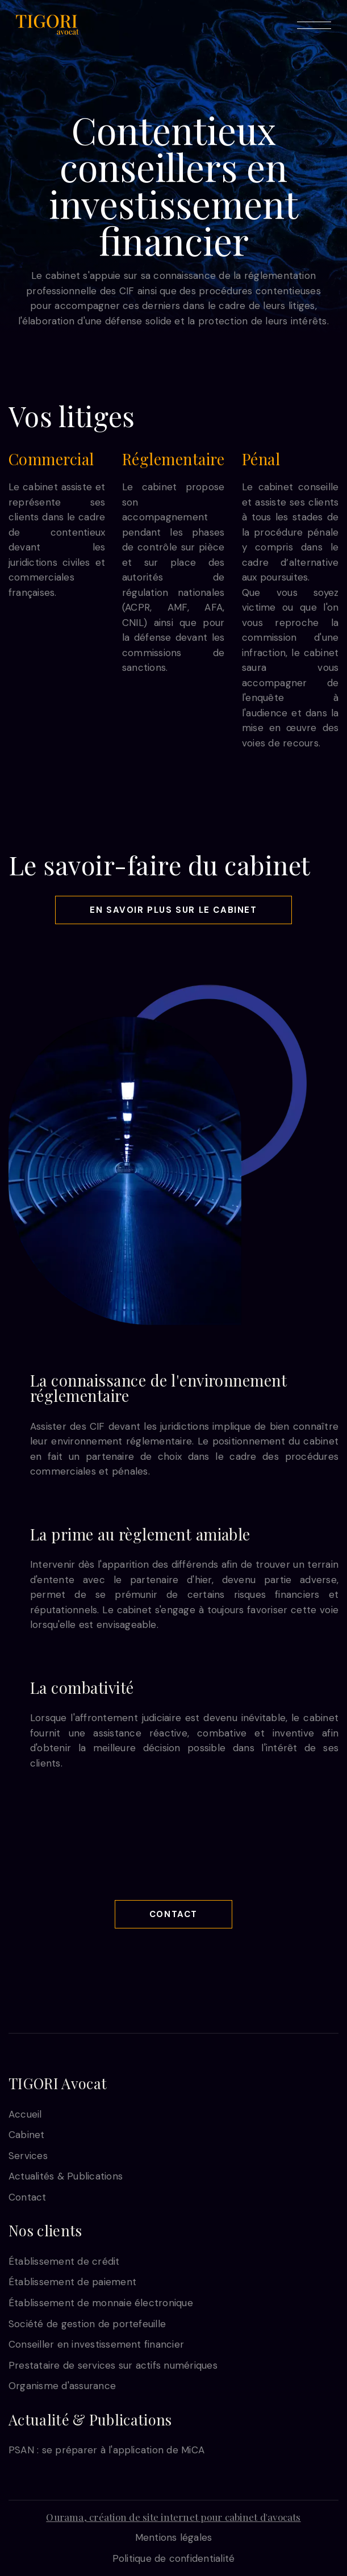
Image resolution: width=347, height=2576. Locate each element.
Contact (173, 1914)
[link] (47, 24)
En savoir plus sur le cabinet (173, 910)
